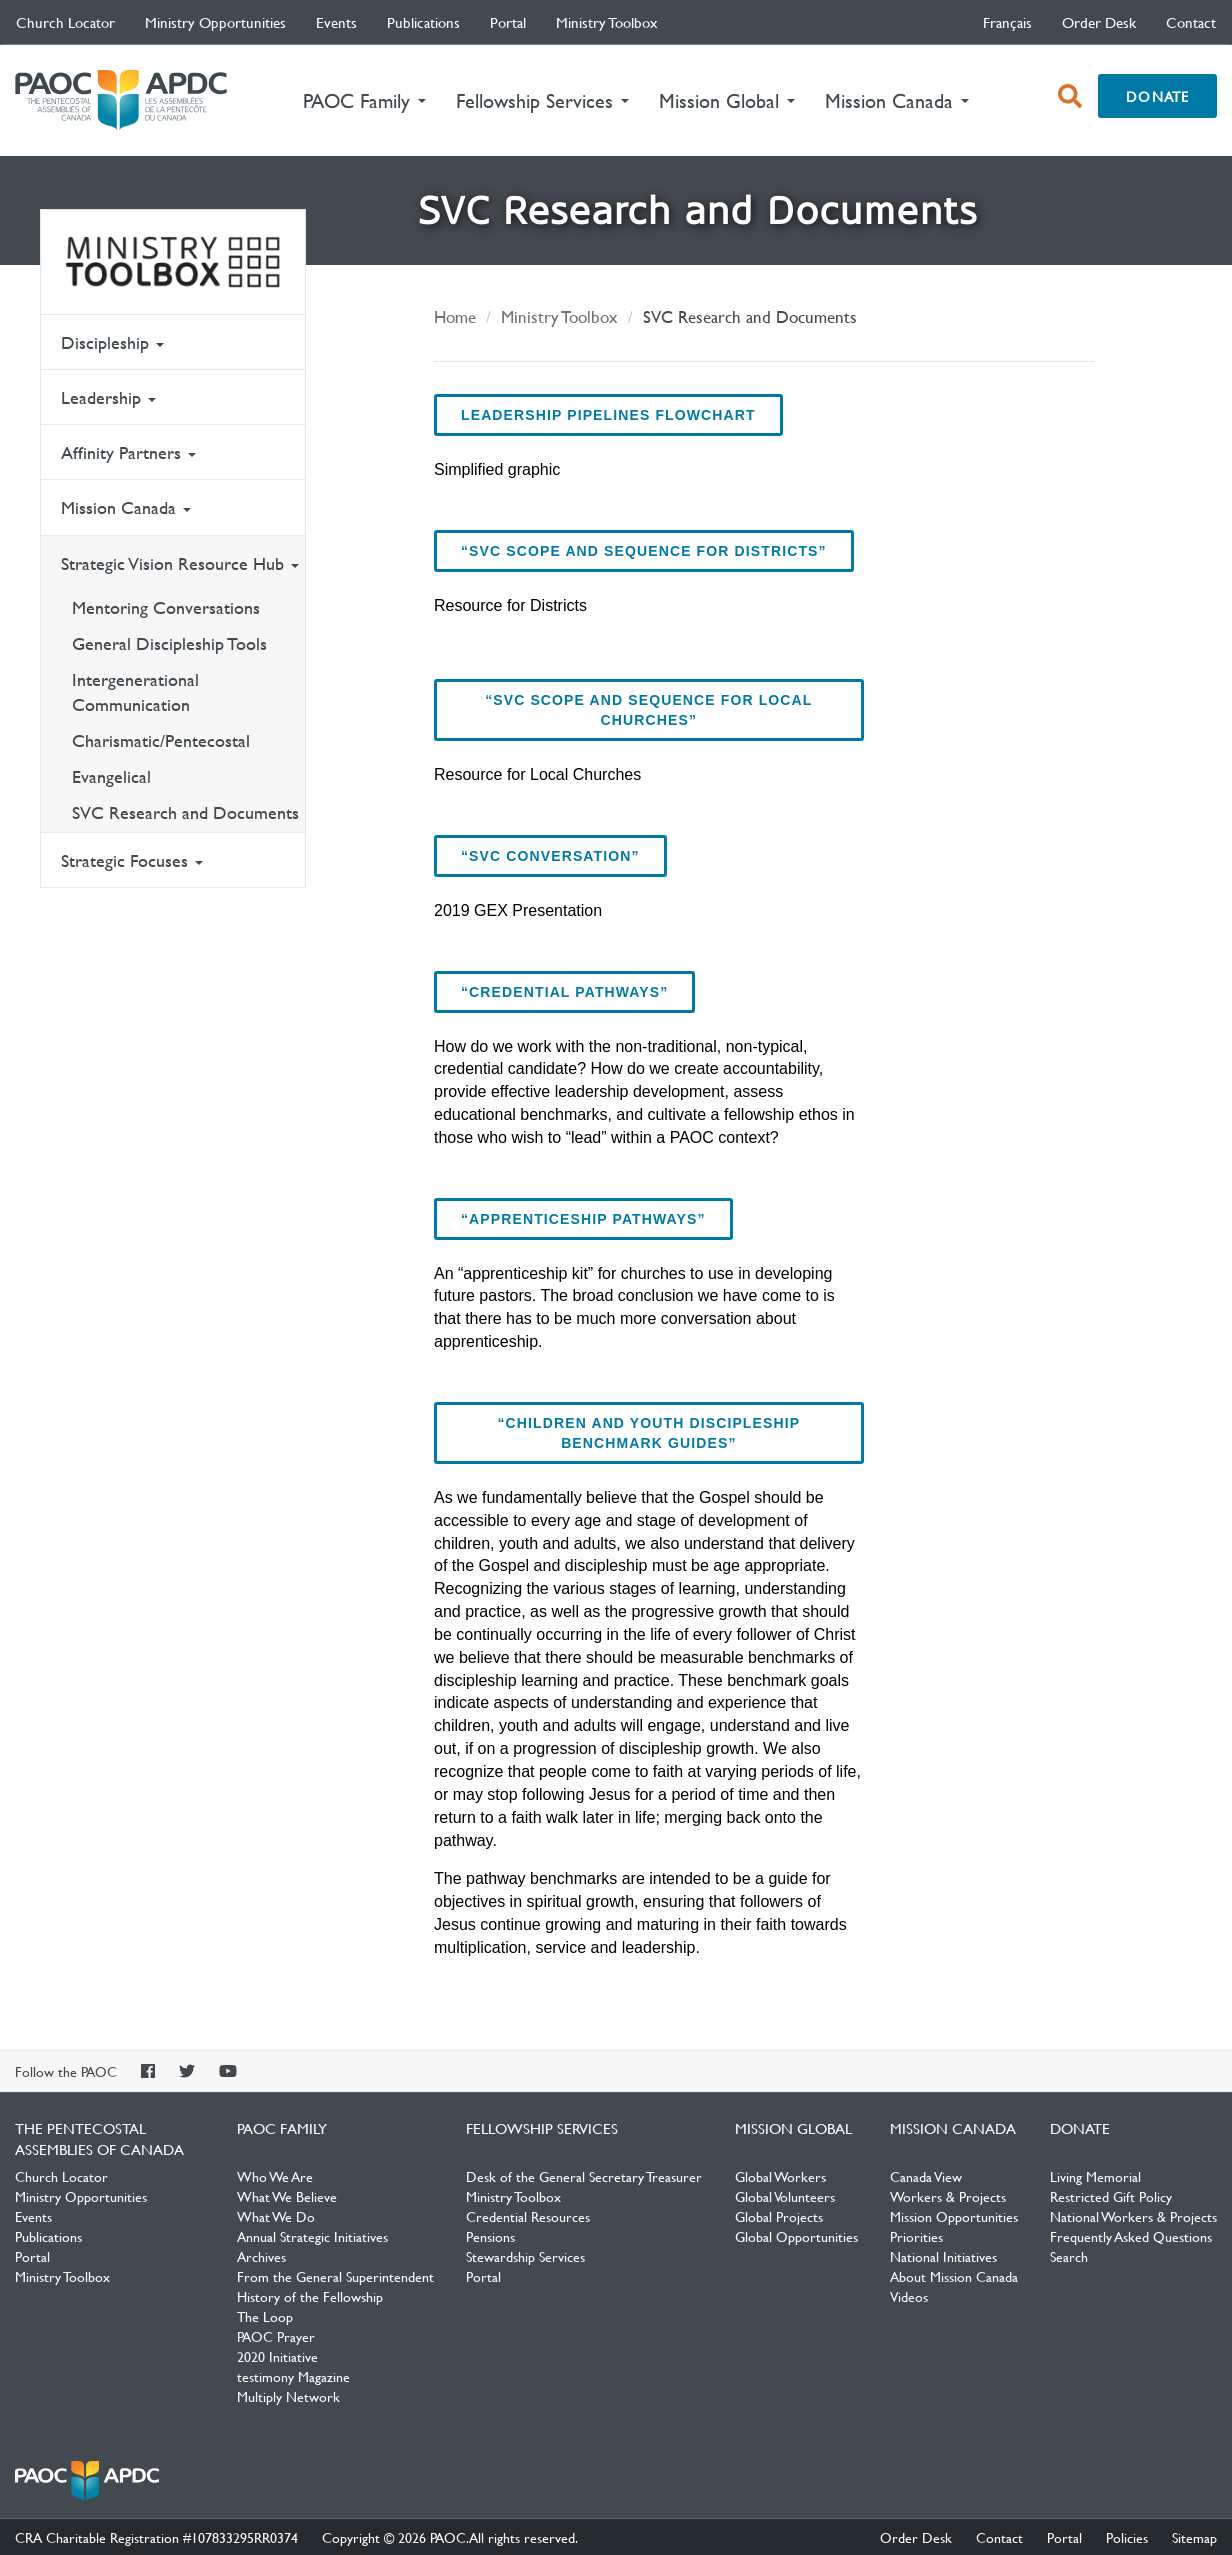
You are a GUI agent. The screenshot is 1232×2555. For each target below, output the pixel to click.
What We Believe (287, 2196)
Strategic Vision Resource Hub (180, 563)
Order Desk (1099, 22)
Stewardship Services (525, 2256)
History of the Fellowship (310, 2296)
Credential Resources (528, 2216)
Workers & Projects (948, 2196)
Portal (508, 22)
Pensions (490, 2236)
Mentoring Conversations (166, 607)
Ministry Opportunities (215, 22)
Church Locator (65, 22)
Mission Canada (126, 507)
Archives (261, 2256)
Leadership (108, 397)
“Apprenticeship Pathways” (583, 1219)
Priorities (916, 2236)
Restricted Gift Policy (1111, 2196)
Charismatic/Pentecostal (161, 740)
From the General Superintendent (335, 2276)
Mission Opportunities (954, 2216)
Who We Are (275, 2176)
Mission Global (793, 2128)
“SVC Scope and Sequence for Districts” (644, 551)
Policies (1127, 2537)
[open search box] (1070, 96)
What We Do (276, 2216)
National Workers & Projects (1133, 2216)
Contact (1191, 22)
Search (1069, 2256)
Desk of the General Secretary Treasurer (584, 2176)
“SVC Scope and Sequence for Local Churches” (648, 710)
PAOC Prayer (276, 2336)
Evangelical (111, 776)
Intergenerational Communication (135, 692)
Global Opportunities (796, 2236)
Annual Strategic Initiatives (312, 2236)
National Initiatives (943, 2256)
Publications (423, 22)
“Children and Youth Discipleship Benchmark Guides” (649, 1433)
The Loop (265, 2316)
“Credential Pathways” (564, 992)
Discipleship (112, 342)
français (1007, 22)
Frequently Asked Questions (1131, 2236)
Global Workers (780, 2176)
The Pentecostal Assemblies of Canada (121, 100)
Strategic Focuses (132, 860)
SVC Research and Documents (185, 812)
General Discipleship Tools (169, 643)
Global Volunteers (785, 2196)
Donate (1157, 96)
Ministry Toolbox (607, 22)
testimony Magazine (293, 2376)
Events (336, 22)
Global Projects (779, 2216)
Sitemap (1194, 2537)
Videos (909, 2296)
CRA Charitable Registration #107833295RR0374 (156, 2537)
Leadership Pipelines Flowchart (608, 415)
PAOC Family (282, 2128)
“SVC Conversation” (550, 856)
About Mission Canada (954, 2276)
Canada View (926, 2176)
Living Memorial (1095, 2176)
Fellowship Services (542, 2128)
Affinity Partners (128, 452)
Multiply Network (288, 2396)
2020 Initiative (277, 2356)
